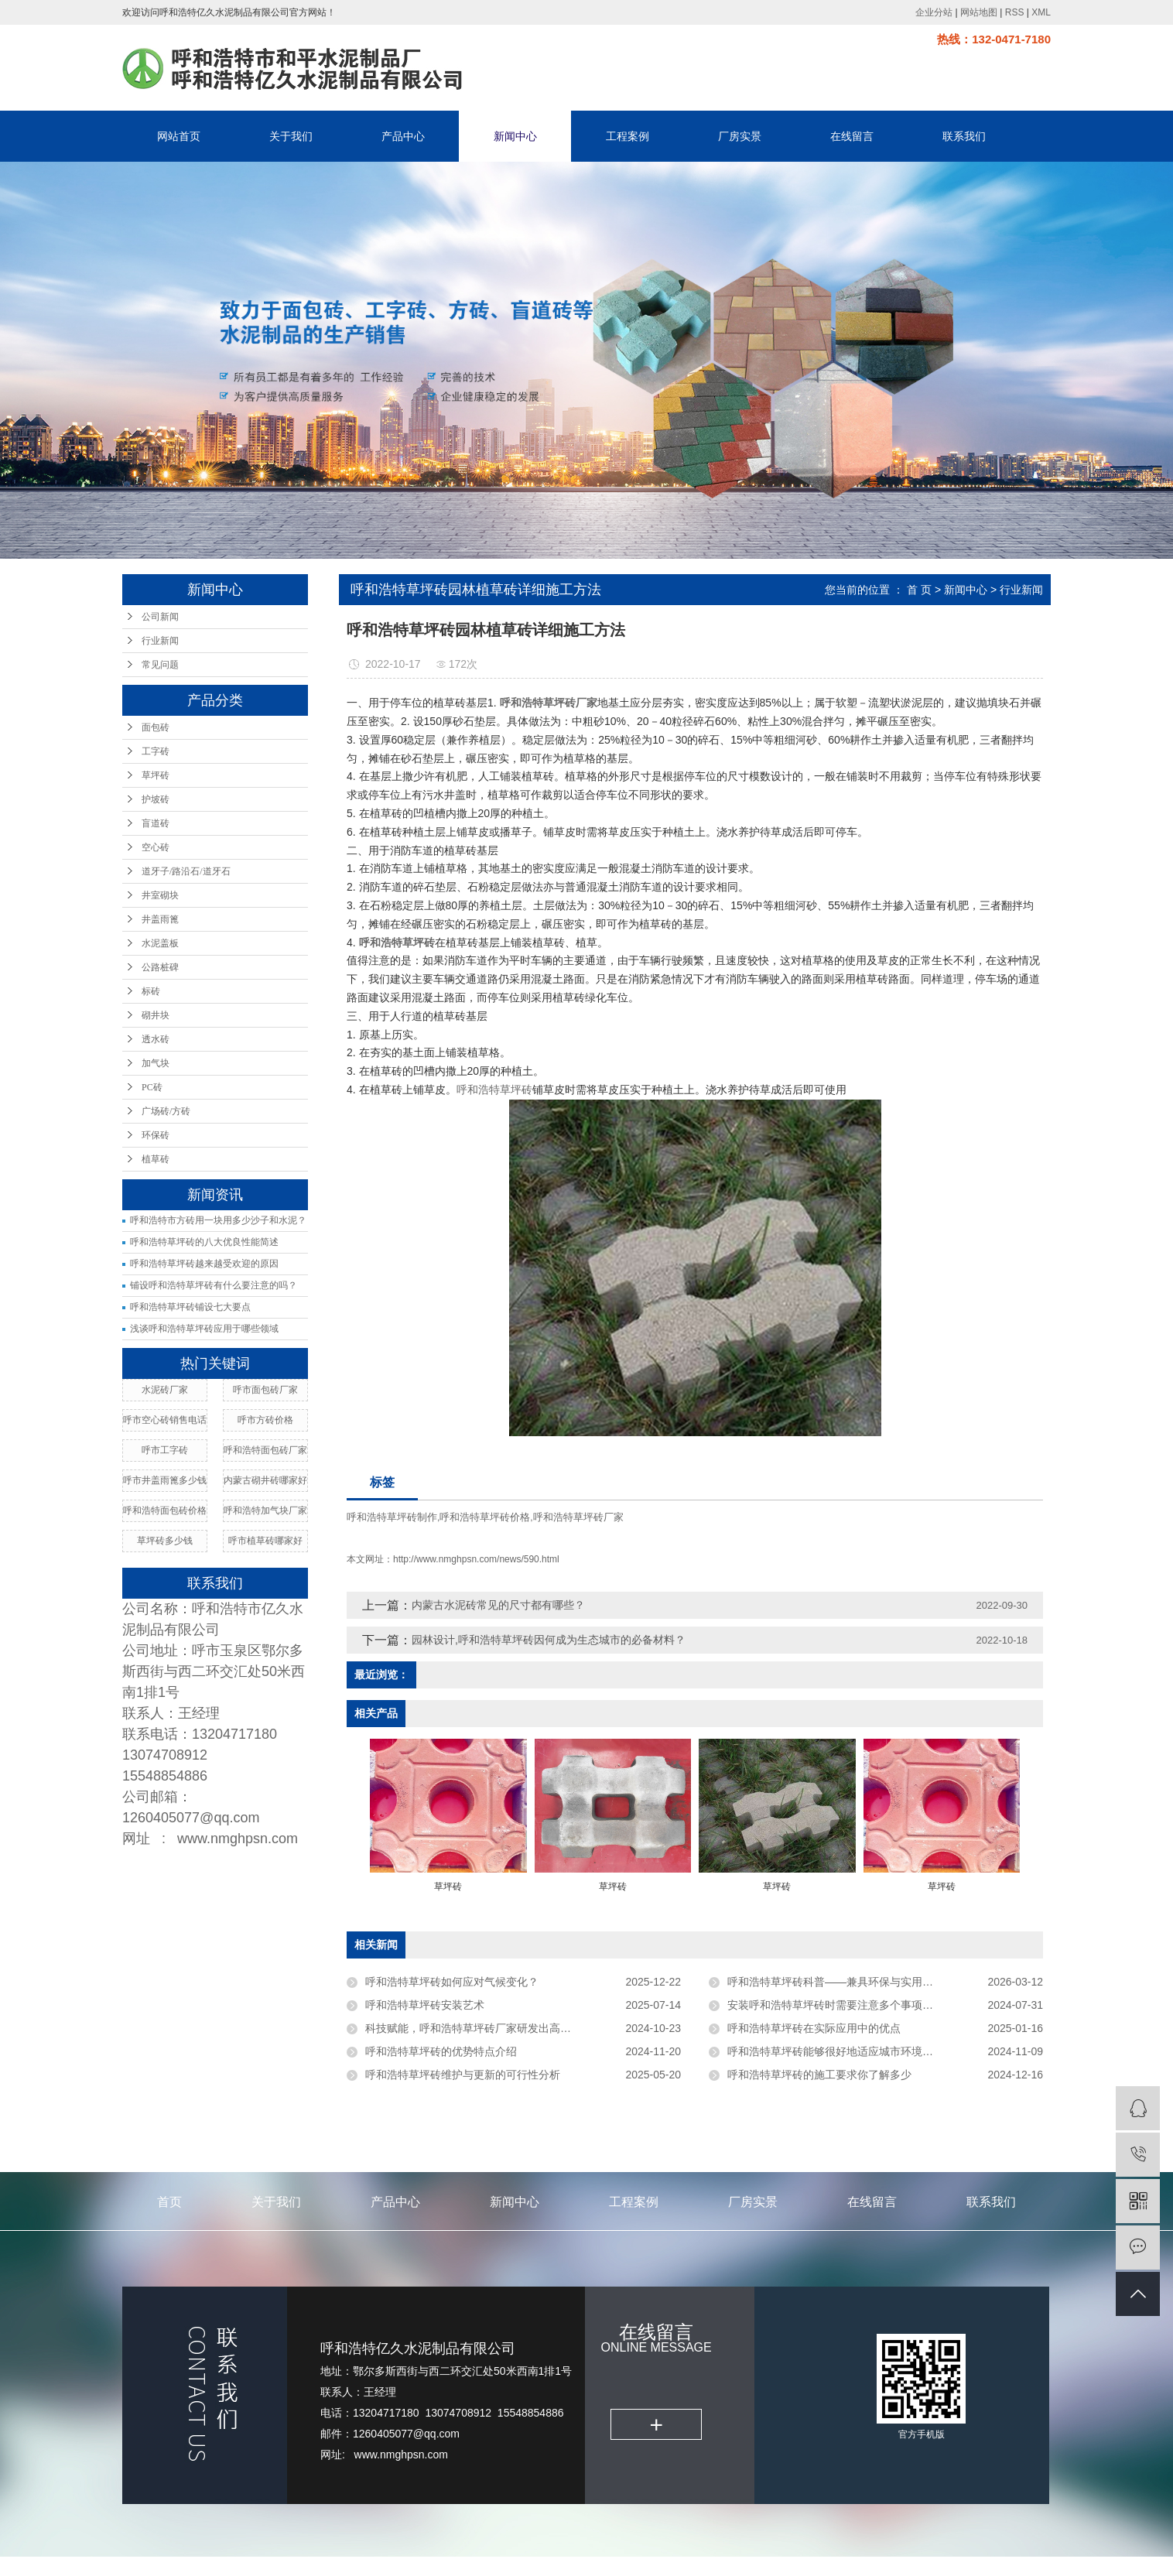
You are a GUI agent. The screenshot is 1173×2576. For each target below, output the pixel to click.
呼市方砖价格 (265, 1420)
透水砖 (155, 1039)
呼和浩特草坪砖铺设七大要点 (190, 1307)
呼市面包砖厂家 (265, 1389)
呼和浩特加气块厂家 (265, 1510)
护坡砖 (155, 799)
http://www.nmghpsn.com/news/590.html (476, 1559)
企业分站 (933, 12)
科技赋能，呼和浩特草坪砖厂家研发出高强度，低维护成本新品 (517, 2028)
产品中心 (403, 136)
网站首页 (178, 136)
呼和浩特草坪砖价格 (484, 1517)
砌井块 (155, 1015)
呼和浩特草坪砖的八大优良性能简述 (204, 1242)
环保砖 (155, 1135)
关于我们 (291, 136)
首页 (169, 2201)
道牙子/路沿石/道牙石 (186, 871)
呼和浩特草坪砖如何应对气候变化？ (452, 1982)
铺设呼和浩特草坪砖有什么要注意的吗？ (213, 1285)
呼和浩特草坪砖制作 (392, 1517)
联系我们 (964, 136)
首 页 (919, 589)
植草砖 (155, 1159)
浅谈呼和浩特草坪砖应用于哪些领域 (204, 1328)
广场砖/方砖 (166, 1111)
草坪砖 (155, 775)
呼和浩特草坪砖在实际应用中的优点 (814, 2028)
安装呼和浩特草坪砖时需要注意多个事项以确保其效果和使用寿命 (884, 2005)
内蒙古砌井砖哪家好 (265, 1480)
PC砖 (152, 1087)
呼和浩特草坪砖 (494, 1089)
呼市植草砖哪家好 (265, 1540)
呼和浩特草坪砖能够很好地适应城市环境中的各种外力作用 (868, 2051)
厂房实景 (739, 136)
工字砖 (155, 751)
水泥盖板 (160, 943)
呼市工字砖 (165, 1450)
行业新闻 (160, 640)
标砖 (151, 991)
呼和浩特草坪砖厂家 (578, 1517)
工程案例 (627, 136)
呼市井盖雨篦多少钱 (165, 1480)
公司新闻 (160, 616)
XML (1041, 12)
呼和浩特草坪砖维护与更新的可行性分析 (462, 2074)
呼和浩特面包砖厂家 (265, 1450)
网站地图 (978, 12)
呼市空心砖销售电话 (165, 1420)
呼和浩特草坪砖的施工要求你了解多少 (819, 2074)
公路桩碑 (160, 967)
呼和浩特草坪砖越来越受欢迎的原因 (204, 1263)
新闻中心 (515, 136)
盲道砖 (155, 823)
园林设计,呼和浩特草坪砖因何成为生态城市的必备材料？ (549, 1640)
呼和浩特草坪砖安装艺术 (424, 2005)
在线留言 (852, 136)
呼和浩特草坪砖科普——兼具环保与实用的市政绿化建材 (862, 1982)
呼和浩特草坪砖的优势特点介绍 (441, 2051)
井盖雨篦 (160, 919)
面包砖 (155, 727)
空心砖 (155, 847)
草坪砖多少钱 (165, 1540)
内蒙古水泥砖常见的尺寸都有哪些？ (498, 1605)
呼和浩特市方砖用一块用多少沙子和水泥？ (218, 1220)
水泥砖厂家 (165, 1389)
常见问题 (160, 664)
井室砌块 (160, 895)
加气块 (155, 1063)
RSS (1014, 12)
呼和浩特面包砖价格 (165, 1510)
